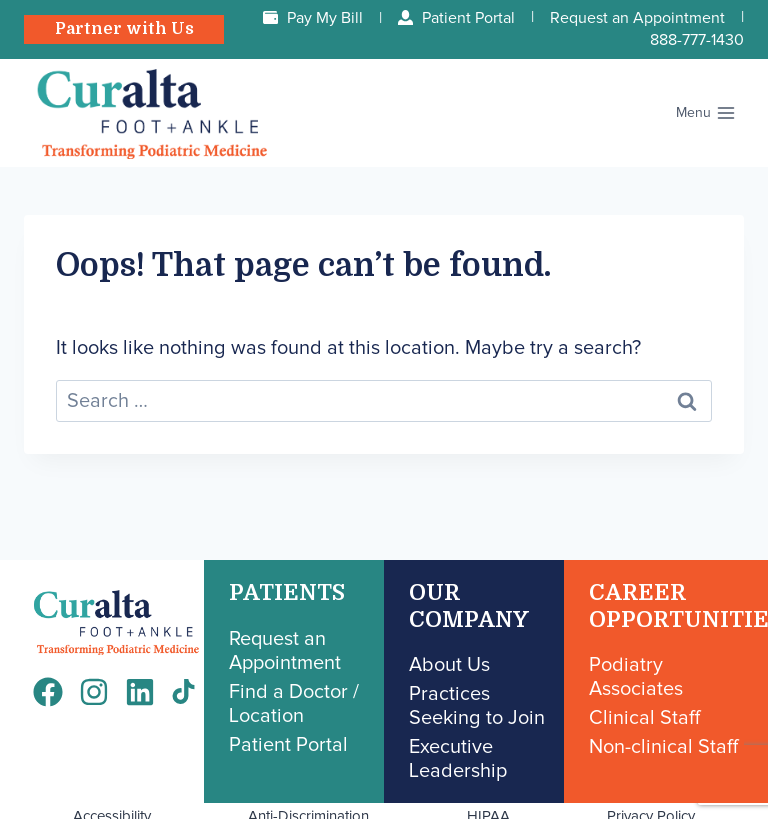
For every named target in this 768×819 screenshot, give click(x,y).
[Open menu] (705, 113)
